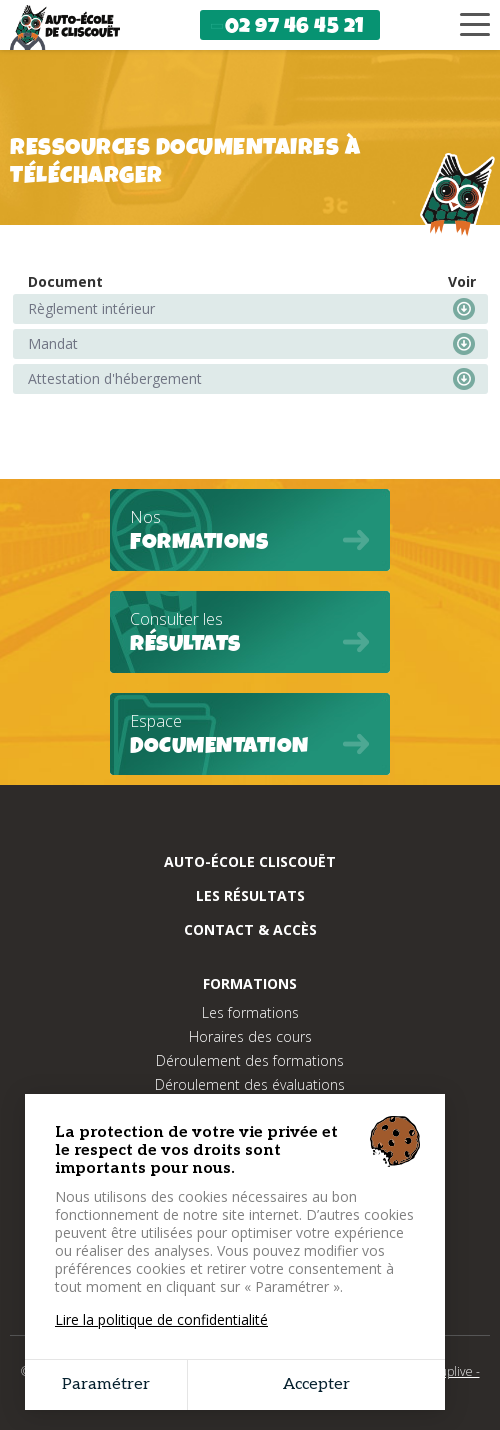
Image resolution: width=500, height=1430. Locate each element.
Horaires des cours (250, 1036)
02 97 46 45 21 (286, 25)
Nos (250, 531)
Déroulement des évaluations (250, 1084)
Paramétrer (106, 1384)
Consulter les (250, 633)
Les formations (250, 1012)
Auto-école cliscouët (250, 861)
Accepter (316, 1384)
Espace (250, 735)
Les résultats (250, 895)
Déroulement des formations (250, 1060)
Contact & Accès (250, 929)
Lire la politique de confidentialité (161, 1320)
